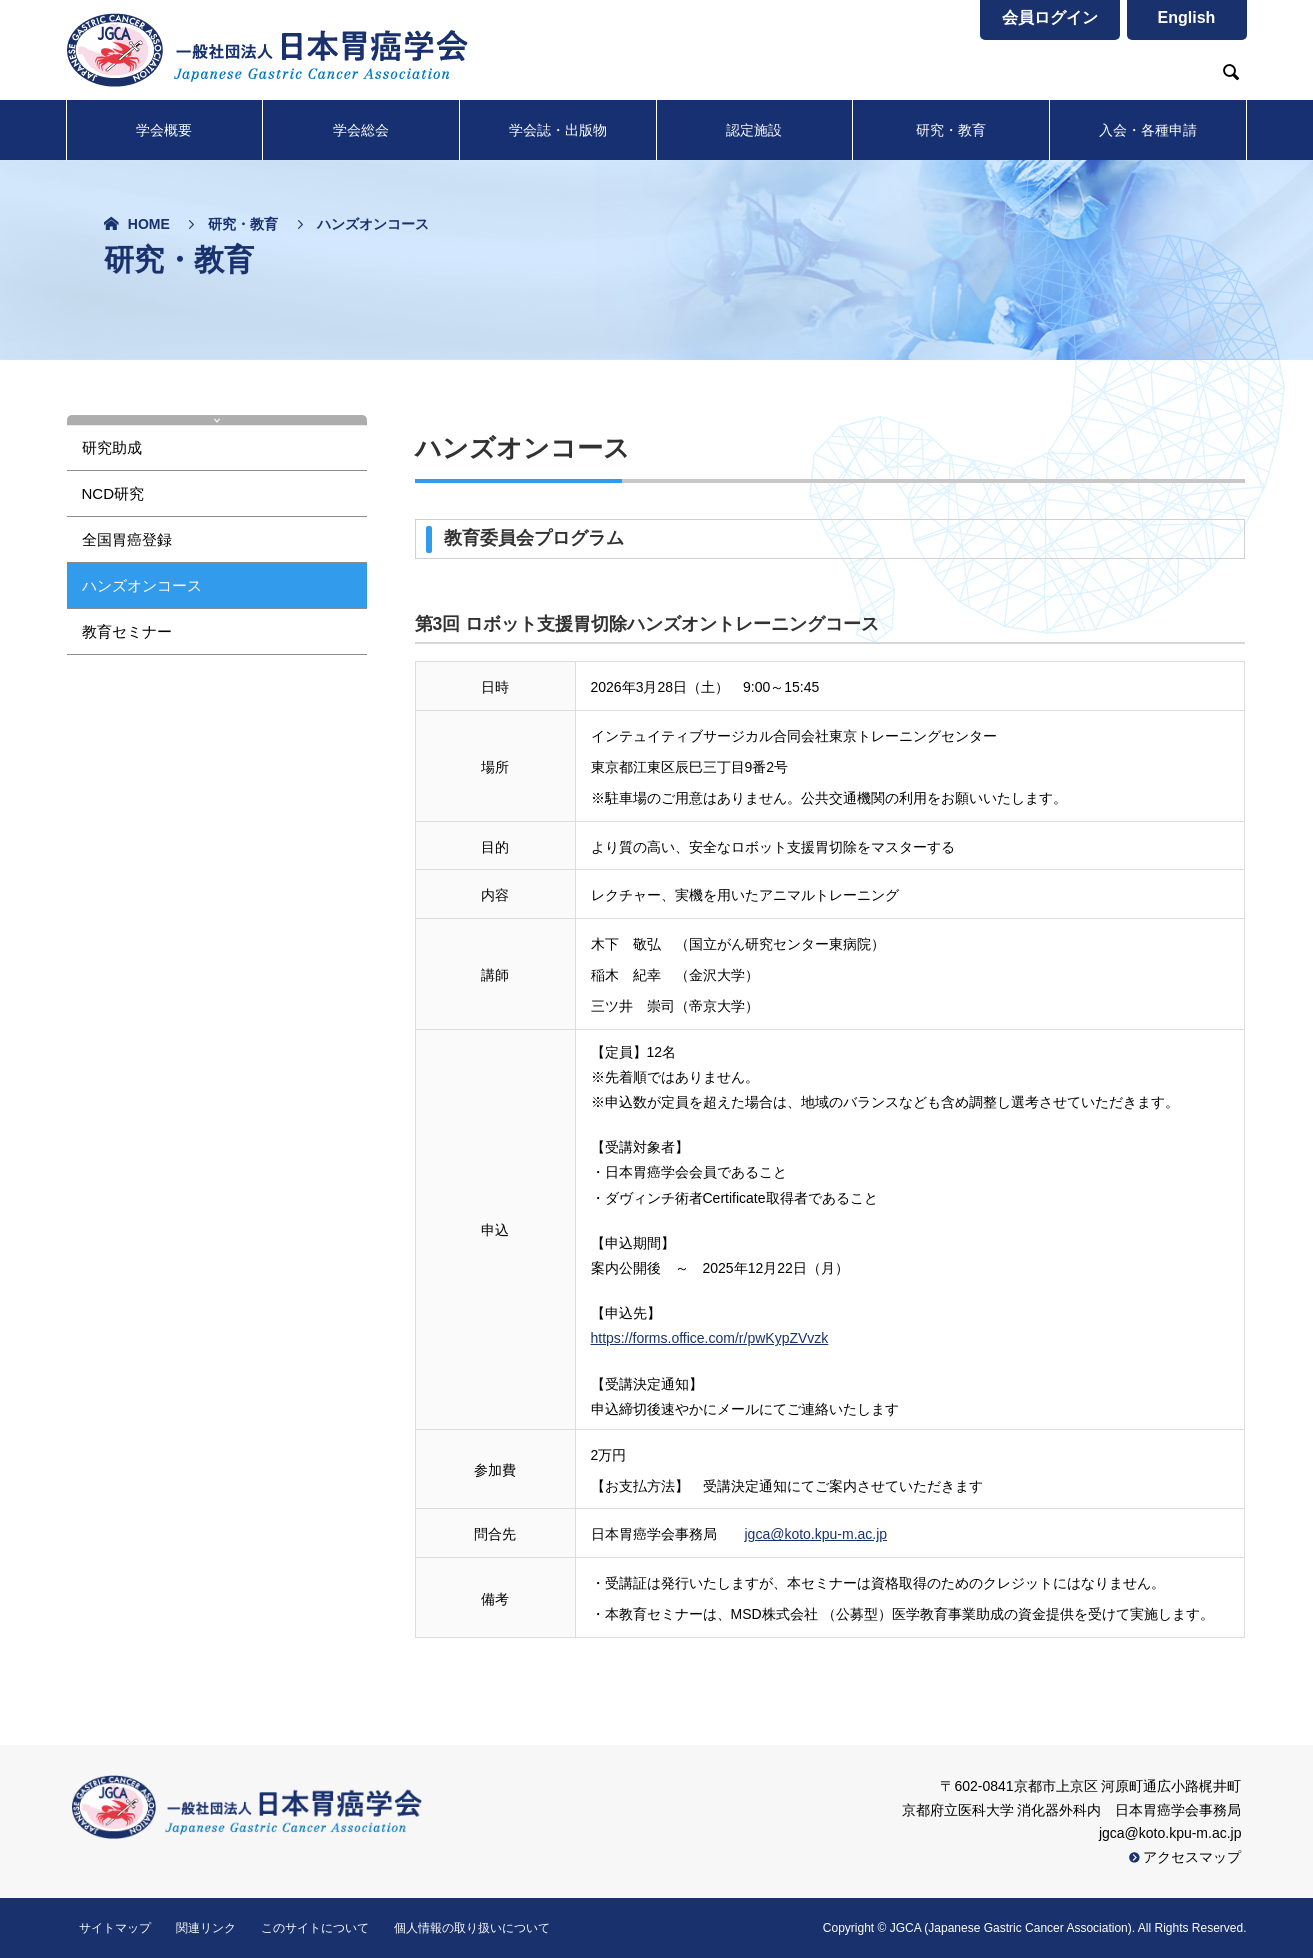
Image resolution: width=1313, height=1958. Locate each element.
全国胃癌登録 (127, 539)
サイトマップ (115, 1928)
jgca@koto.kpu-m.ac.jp (816, 1534)
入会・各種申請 (1148, 130)
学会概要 (164, 130)
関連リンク (206, 1928)
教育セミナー (127, 631)
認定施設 (754, 130)
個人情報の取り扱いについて (472, 1928)
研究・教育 (951, 130)
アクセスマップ (1185, 1857)
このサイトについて (315, 1928)
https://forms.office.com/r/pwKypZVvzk (710, 1338)
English (1187, 17)
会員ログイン (1050, 17)
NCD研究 (113, 493)
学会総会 (361, 130)
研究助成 (112, 447)
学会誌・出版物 (558, 130)
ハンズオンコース (142, 585)
